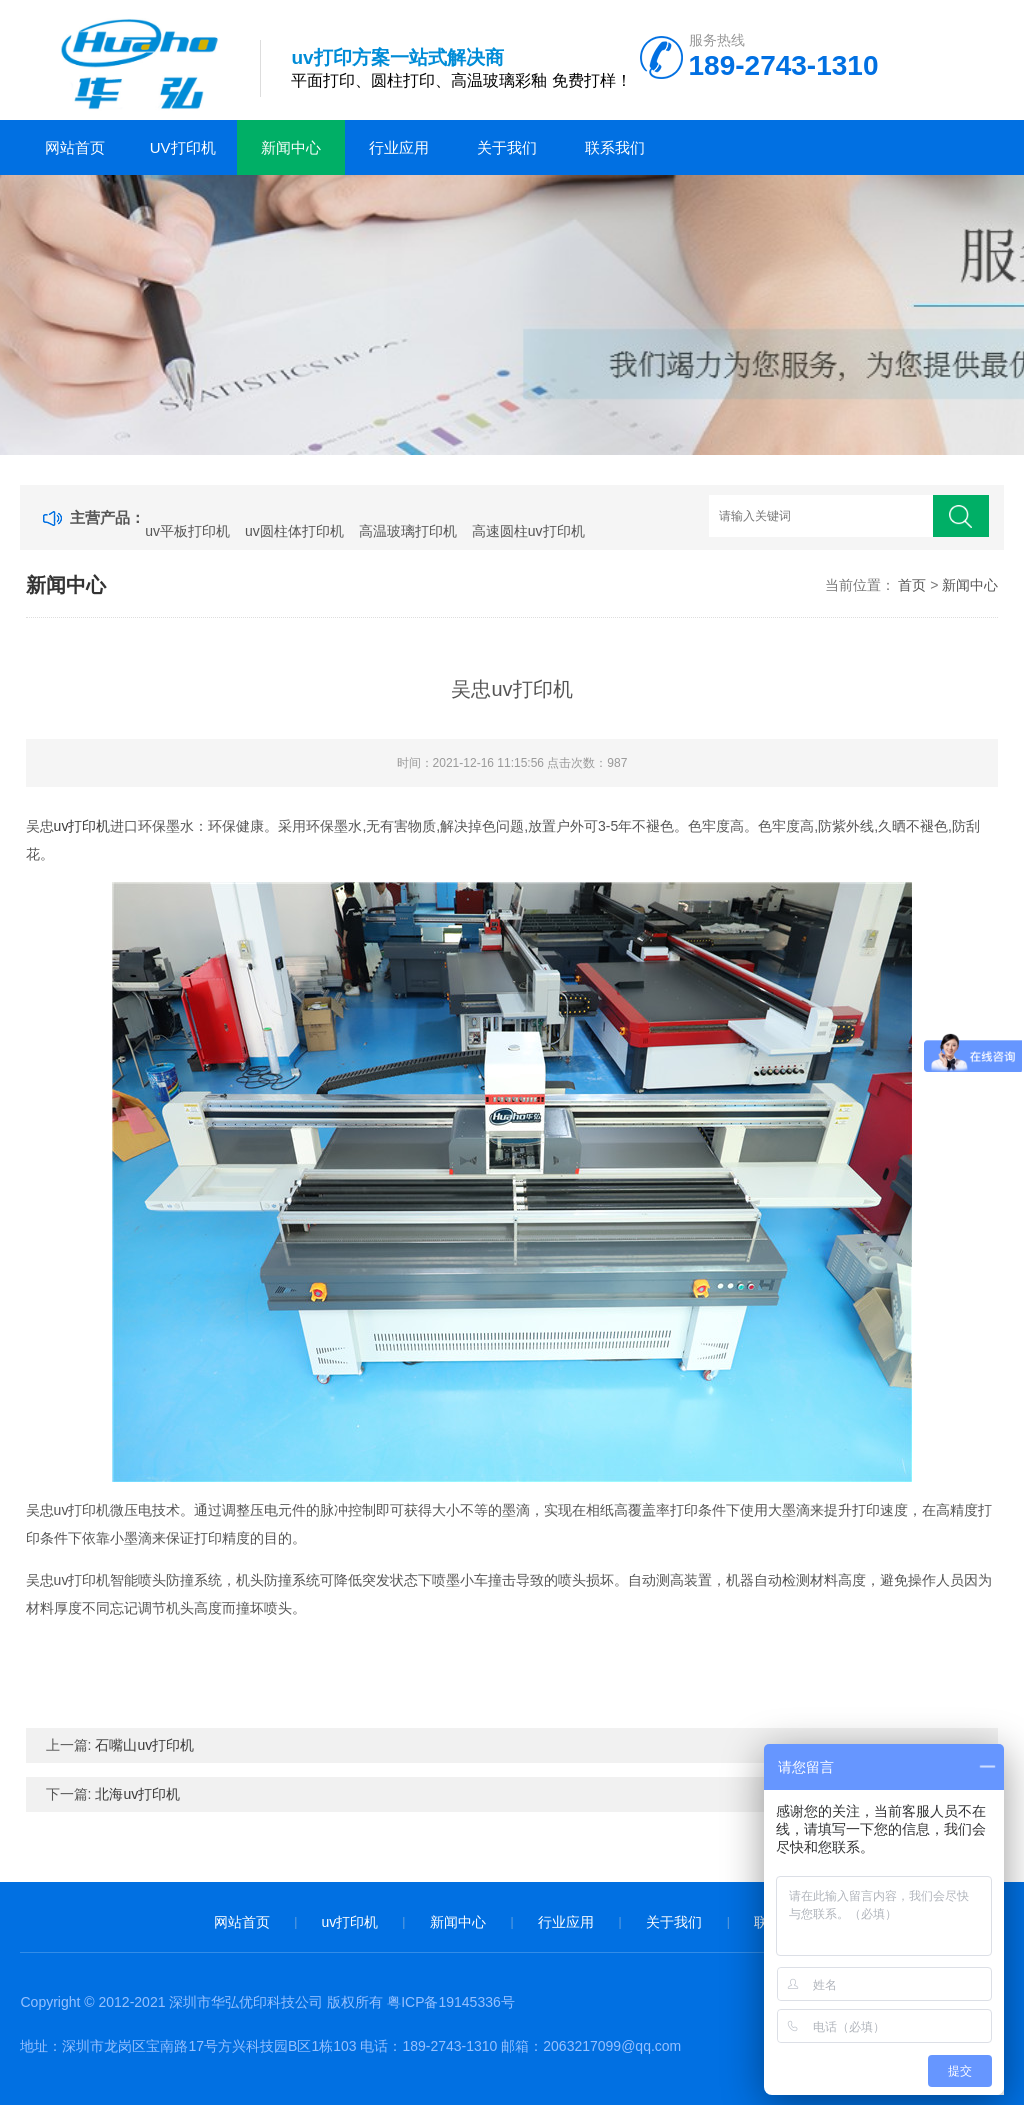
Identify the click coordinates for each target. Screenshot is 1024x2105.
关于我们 (507, 147)
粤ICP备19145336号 (451, 2002)
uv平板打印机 (187, 531)
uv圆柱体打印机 (294, 531)
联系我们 (615, 147)
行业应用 (399, 147)
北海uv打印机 (137, 1794)
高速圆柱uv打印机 (528, 531)
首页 (912, 585)
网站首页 (75, 147)
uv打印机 (183, 147)
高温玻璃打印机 (408, 531)
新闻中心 (291, 147)
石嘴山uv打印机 (144, 1745)
